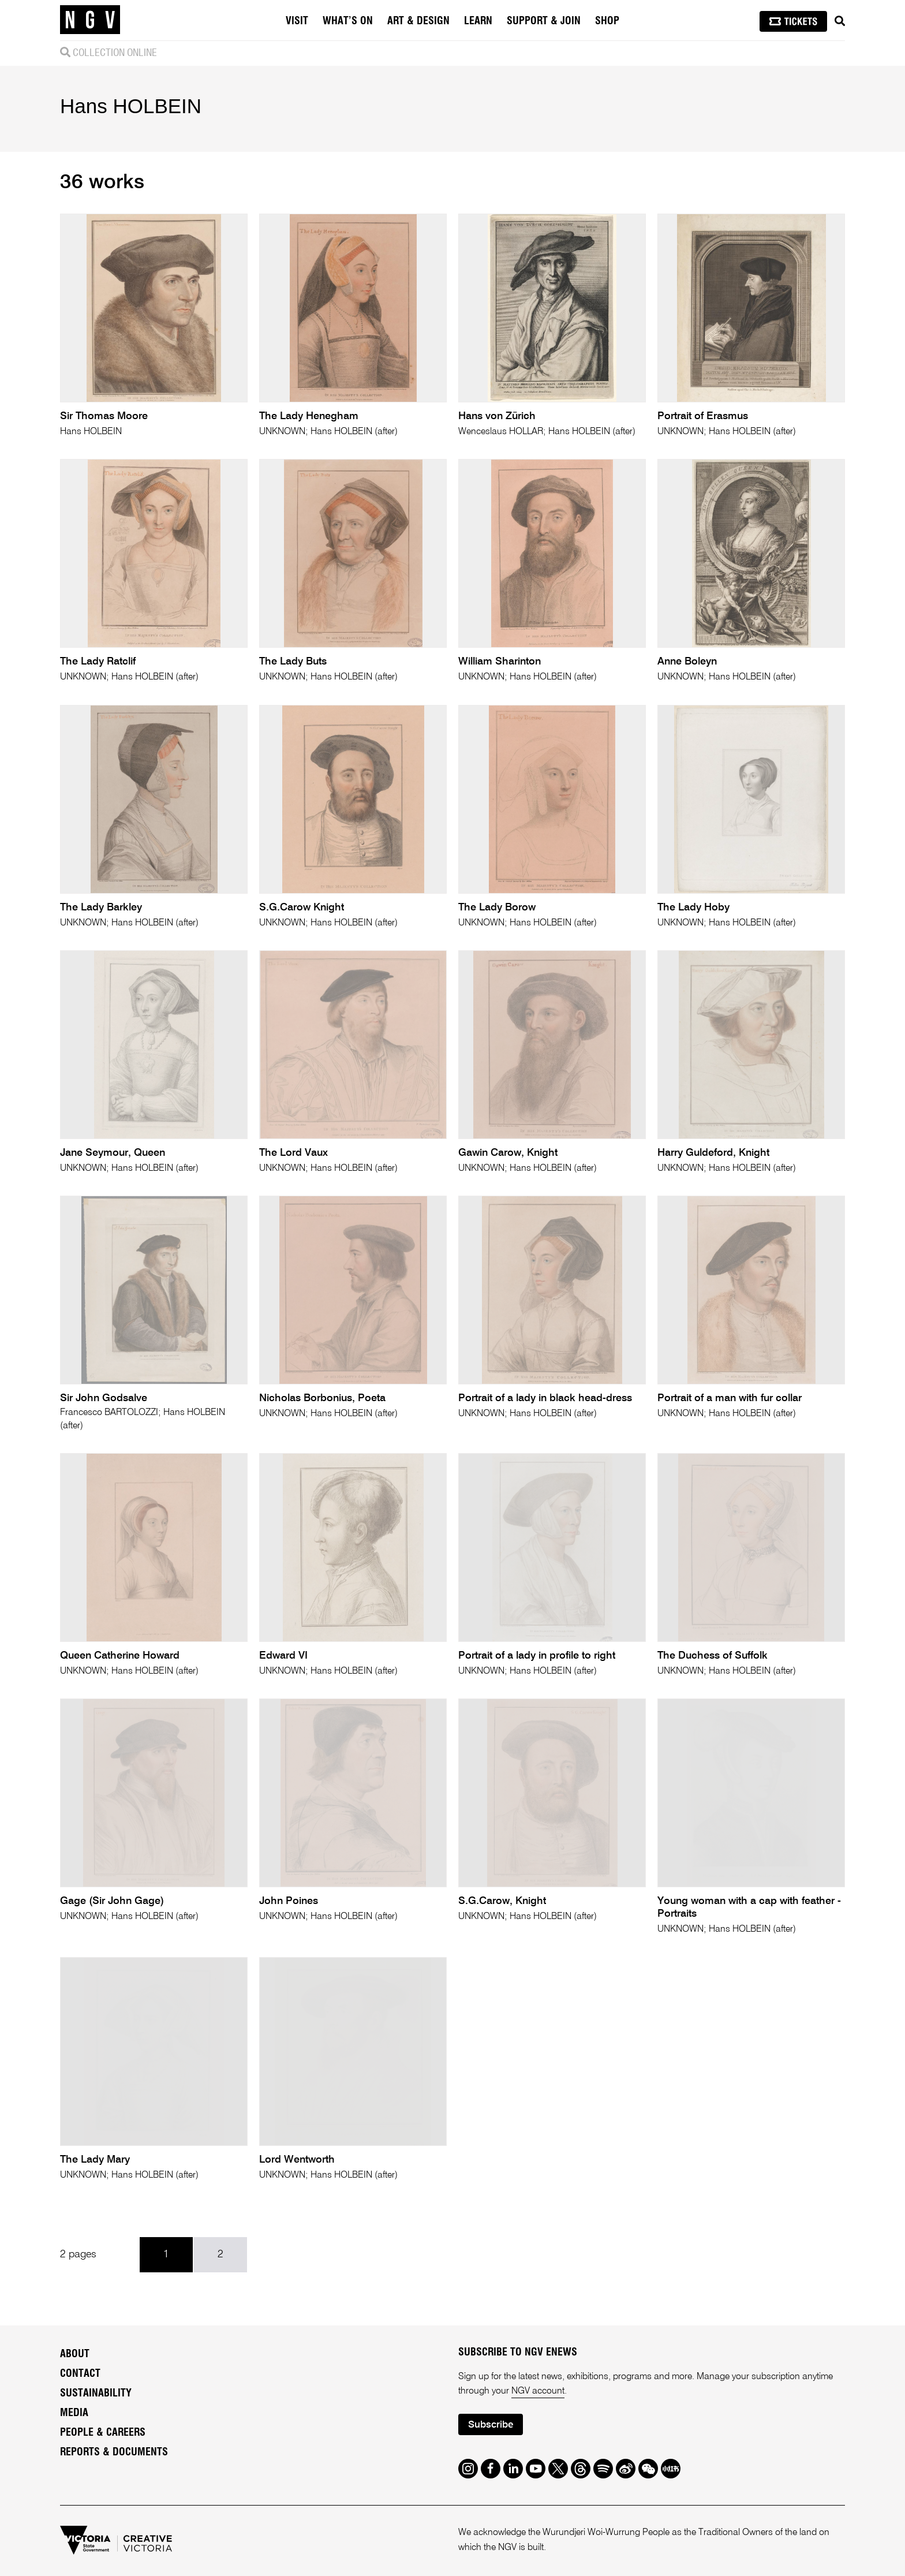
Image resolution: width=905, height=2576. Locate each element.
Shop (607, 21)
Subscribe (490, 2425)
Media (74, 2413)
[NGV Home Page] (90, 20)
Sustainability (96, 2393)
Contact (80, 2374)
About (74, 2354)
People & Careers (102, 2433)
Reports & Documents (114, 2452)
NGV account (537, 2391)
